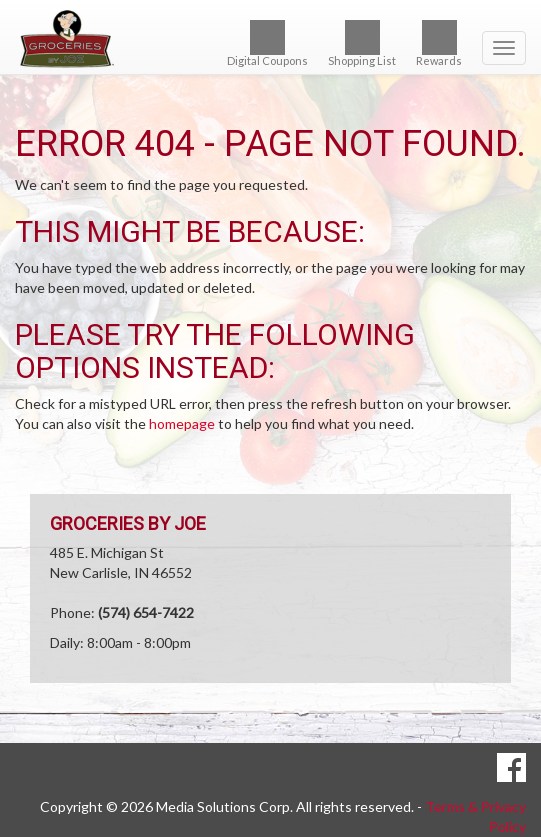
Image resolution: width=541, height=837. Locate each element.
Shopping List (362, 43)
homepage (182, 423)
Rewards (439, 43)
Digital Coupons (267, 43)
